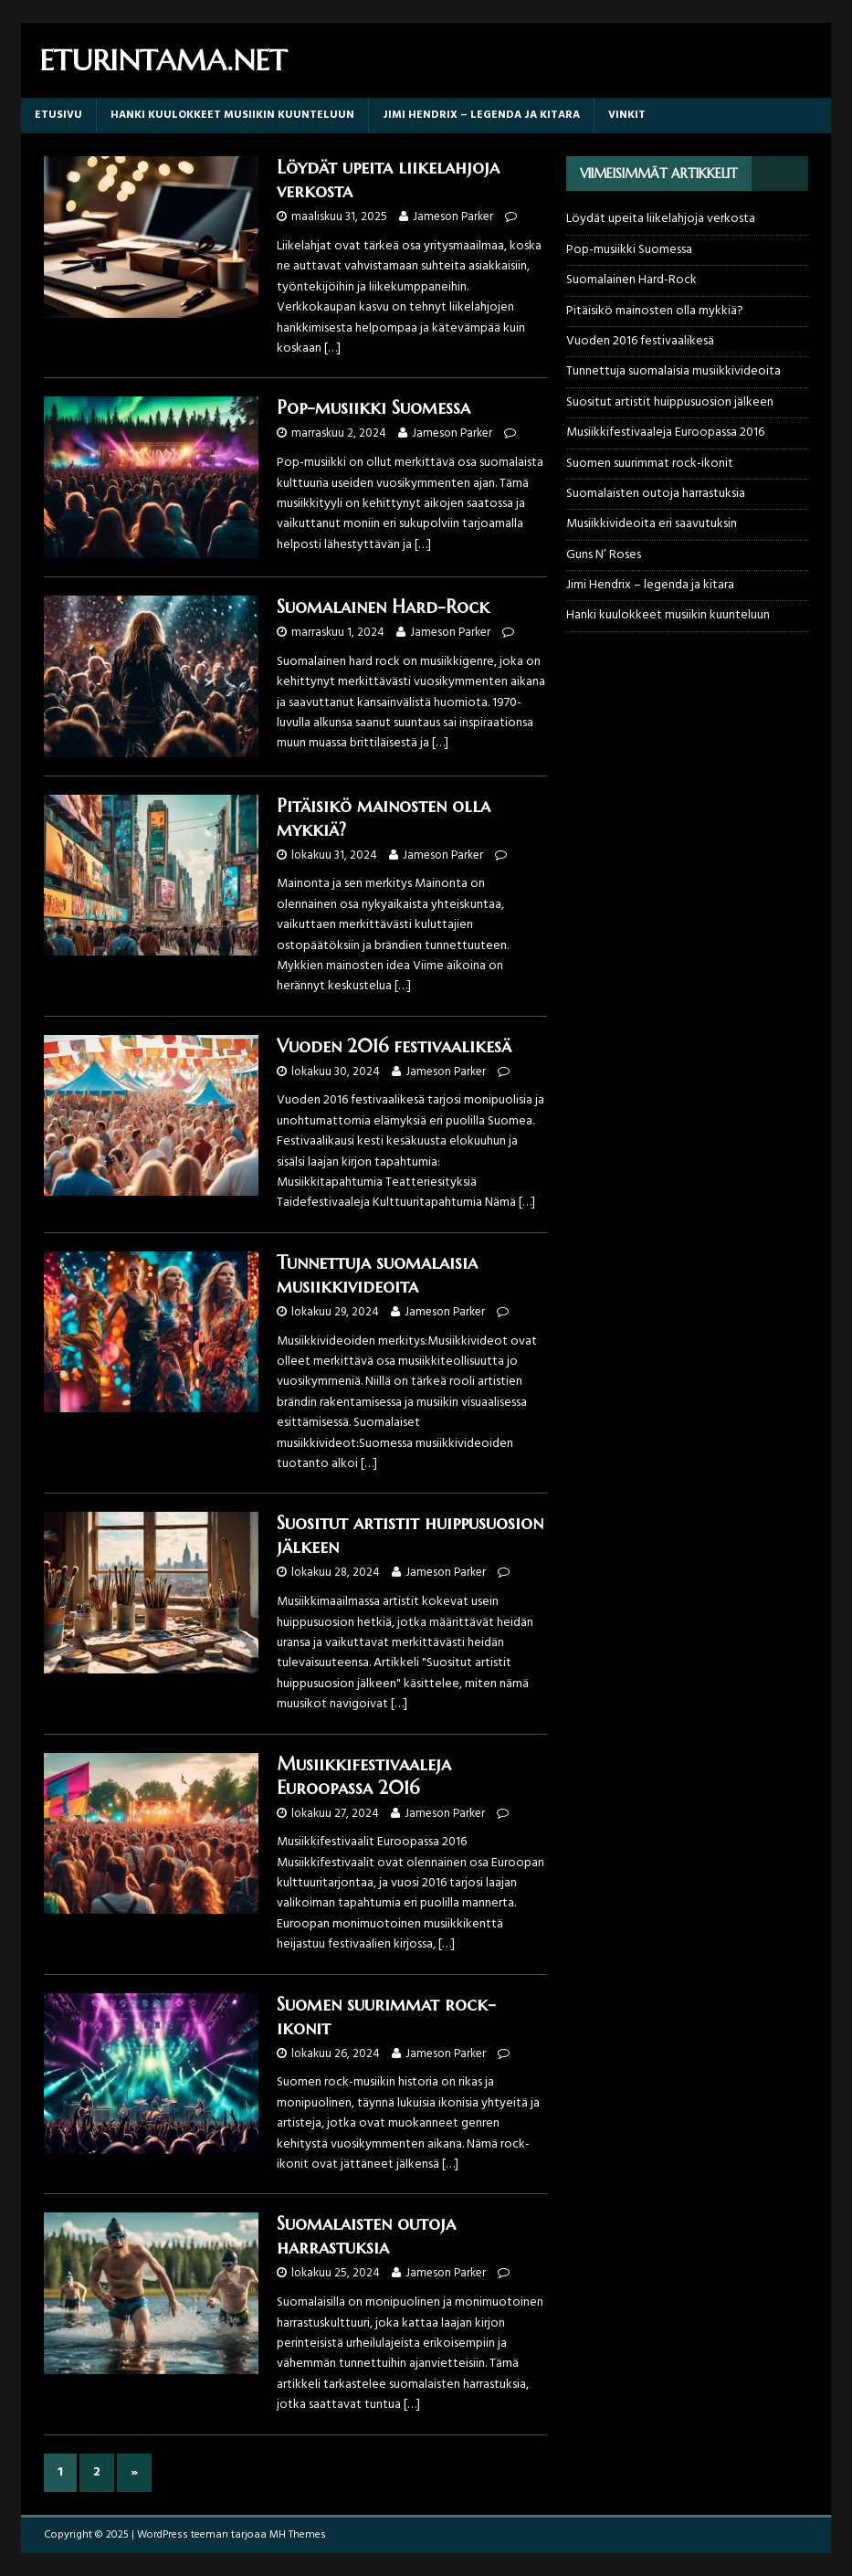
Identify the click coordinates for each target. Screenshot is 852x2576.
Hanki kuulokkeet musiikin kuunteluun (232, 115)
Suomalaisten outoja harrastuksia (366, 2235)
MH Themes (297, 2535)
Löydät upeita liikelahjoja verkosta (660, 218)
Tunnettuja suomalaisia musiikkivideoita (377, 1274)
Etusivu (58, 115)
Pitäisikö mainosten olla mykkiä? (654, 311)
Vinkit (627, 115)
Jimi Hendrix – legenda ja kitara (481, 115)
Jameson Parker (453, 217)
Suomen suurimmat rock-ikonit (649, 463)
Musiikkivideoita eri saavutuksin (651, 523)
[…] (332, 348)
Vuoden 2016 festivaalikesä (394, 1046)
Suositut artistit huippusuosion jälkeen (669, 402)
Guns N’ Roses (603, 554)
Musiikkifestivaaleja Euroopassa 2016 (364, 1776)
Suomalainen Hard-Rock (383, 607)
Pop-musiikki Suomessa (373, 407)
